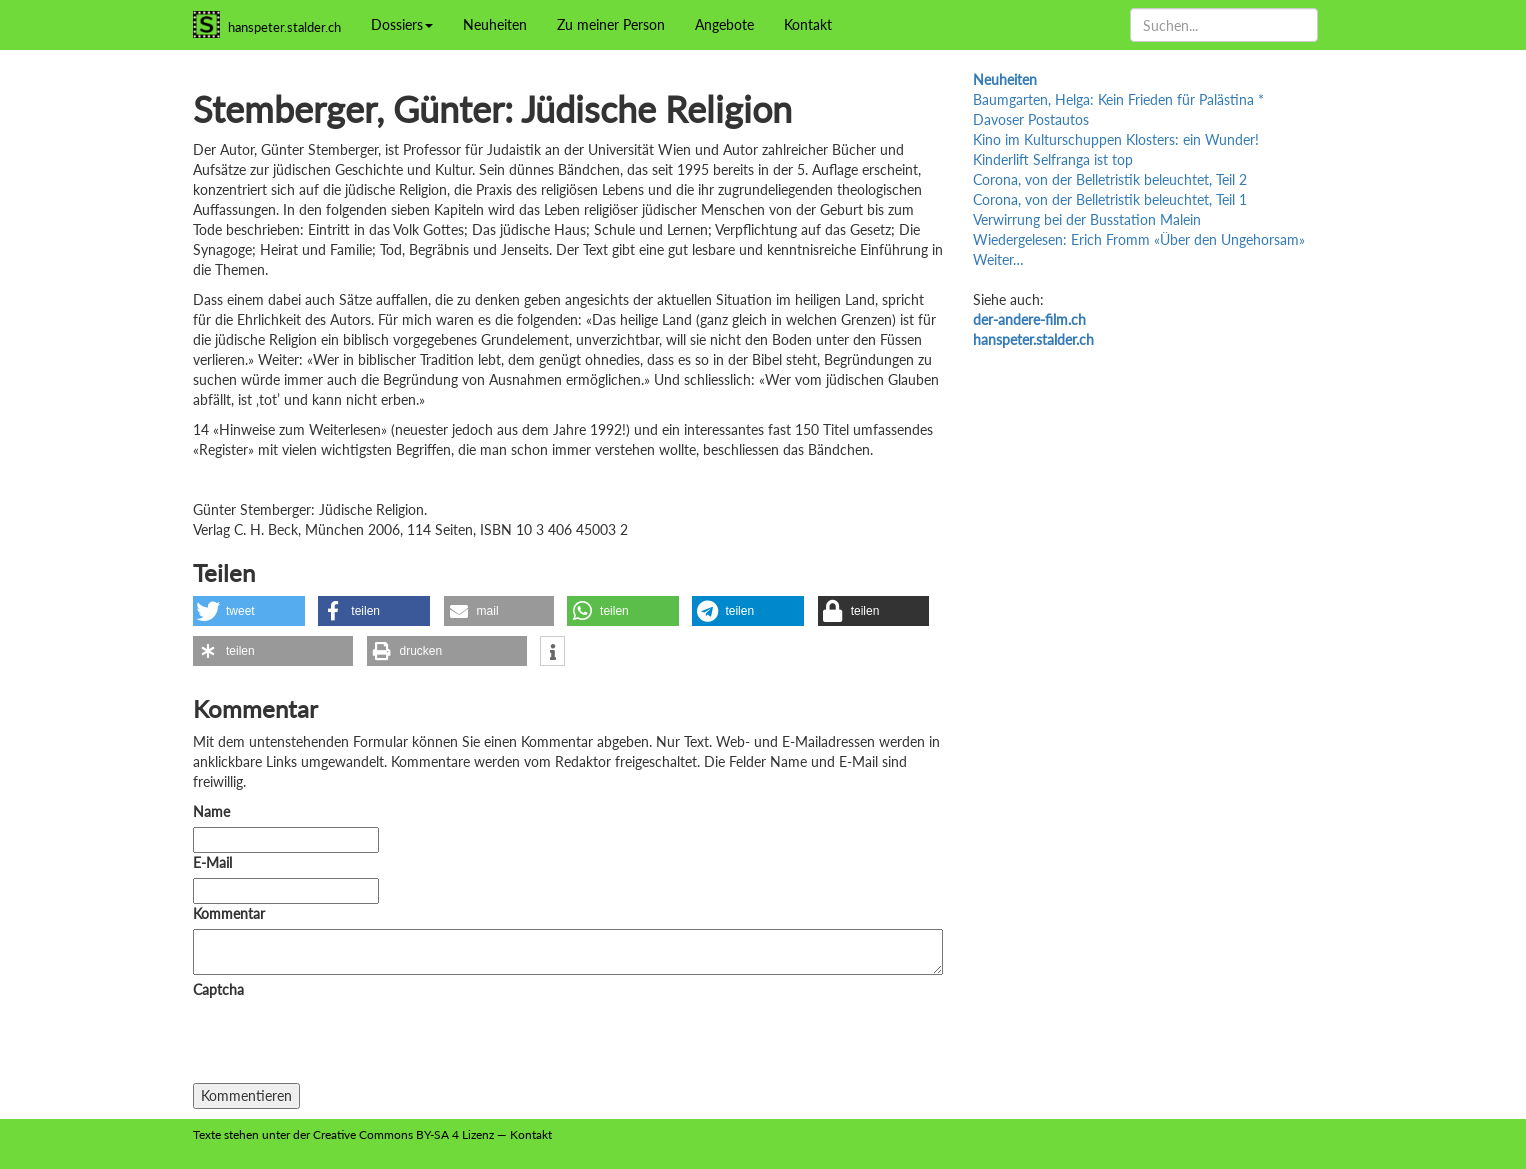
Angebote (724, 24)
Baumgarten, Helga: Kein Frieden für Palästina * (1118, 99)
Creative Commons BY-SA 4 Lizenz (403, 1134)
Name (211, 811)
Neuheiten (495, 24)
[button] (249, 611)
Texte (207, 1134)
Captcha (218, 989)
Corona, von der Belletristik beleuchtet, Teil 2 (1110, 179)
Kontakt (808, 24)
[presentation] (345, 1044)
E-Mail (212, 862)
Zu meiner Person (611, 24)
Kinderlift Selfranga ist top (1053, 159)
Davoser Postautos (1031, 119)
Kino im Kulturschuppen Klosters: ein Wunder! (1116, 139)
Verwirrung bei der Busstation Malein (1087, 219)
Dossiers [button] (402, 24)
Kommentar (233, 913)
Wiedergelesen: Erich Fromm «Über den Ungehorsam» (1139, 239)
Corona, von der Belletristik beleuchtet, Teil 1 (1110, 199)
